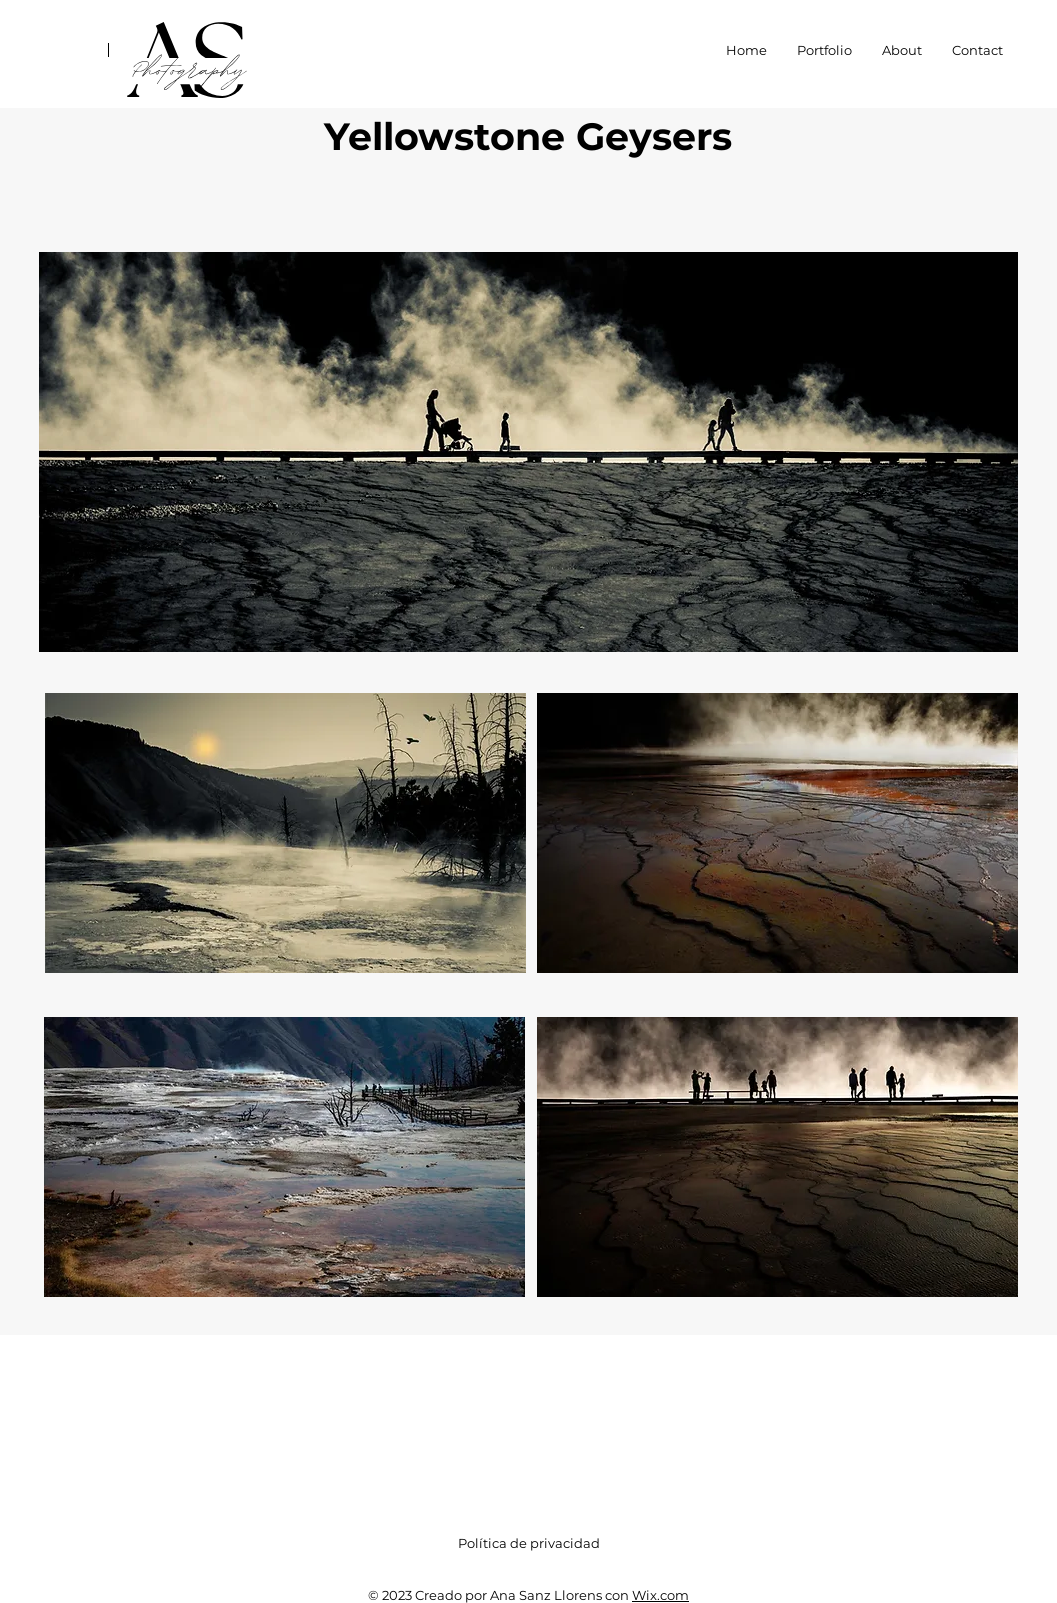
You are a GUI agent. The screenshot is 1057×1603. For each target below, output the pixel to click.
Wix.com (660, 1595)
